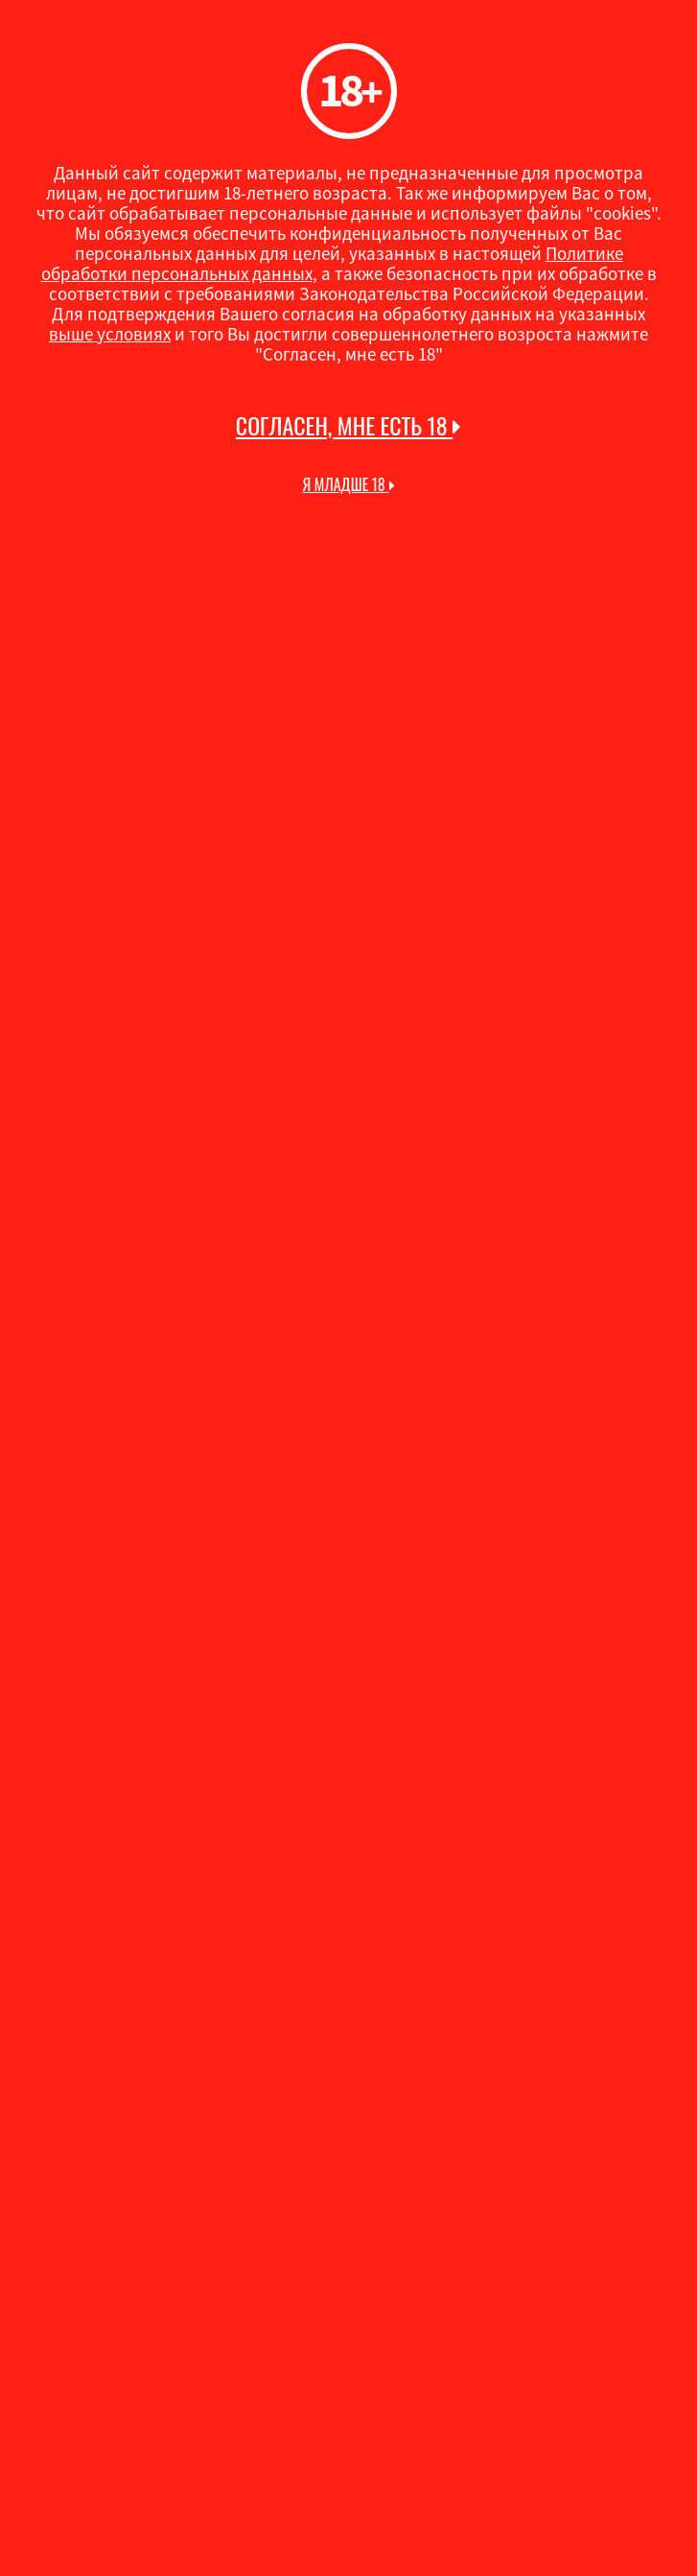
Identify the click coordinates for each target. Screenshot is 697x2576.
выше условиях (110, 333)
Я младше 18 (348, 484)
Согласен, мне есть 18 (348, 426)
